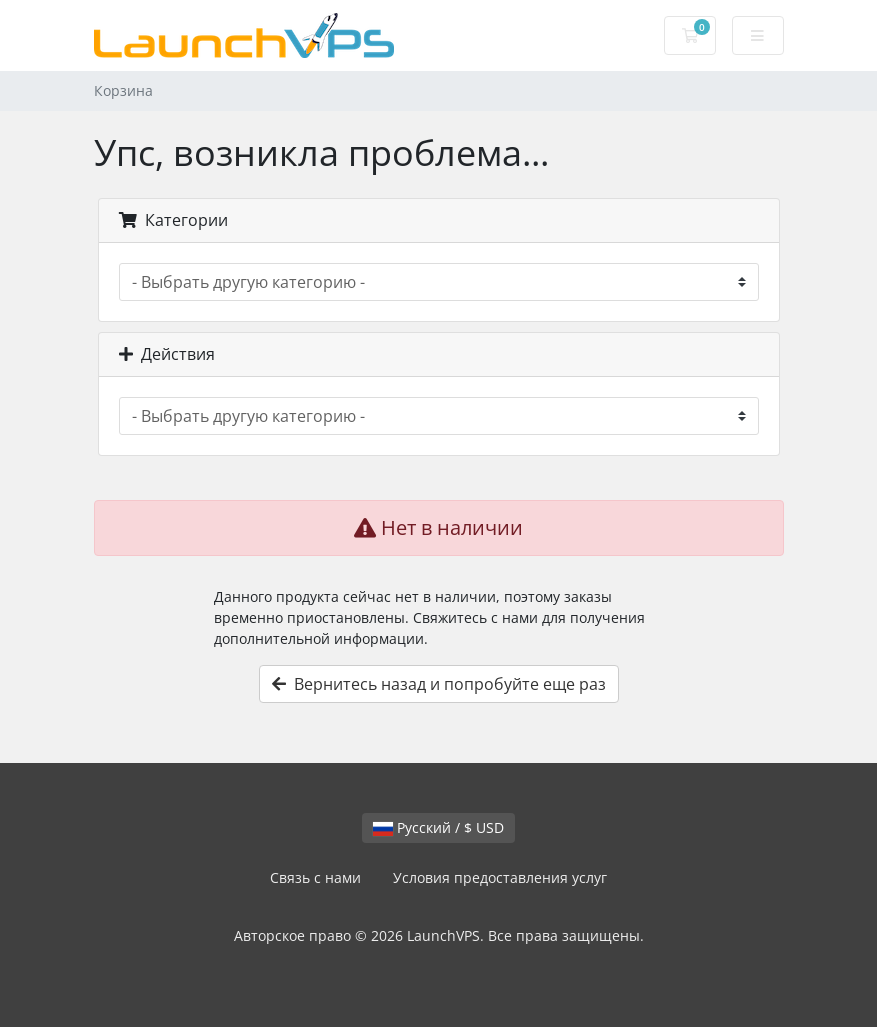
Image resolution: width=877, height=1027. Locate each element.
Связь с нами (315, 877)
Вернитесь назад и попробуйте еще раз (439, 684)
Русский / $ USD (438, 827)
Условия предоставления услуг (500, 877)
